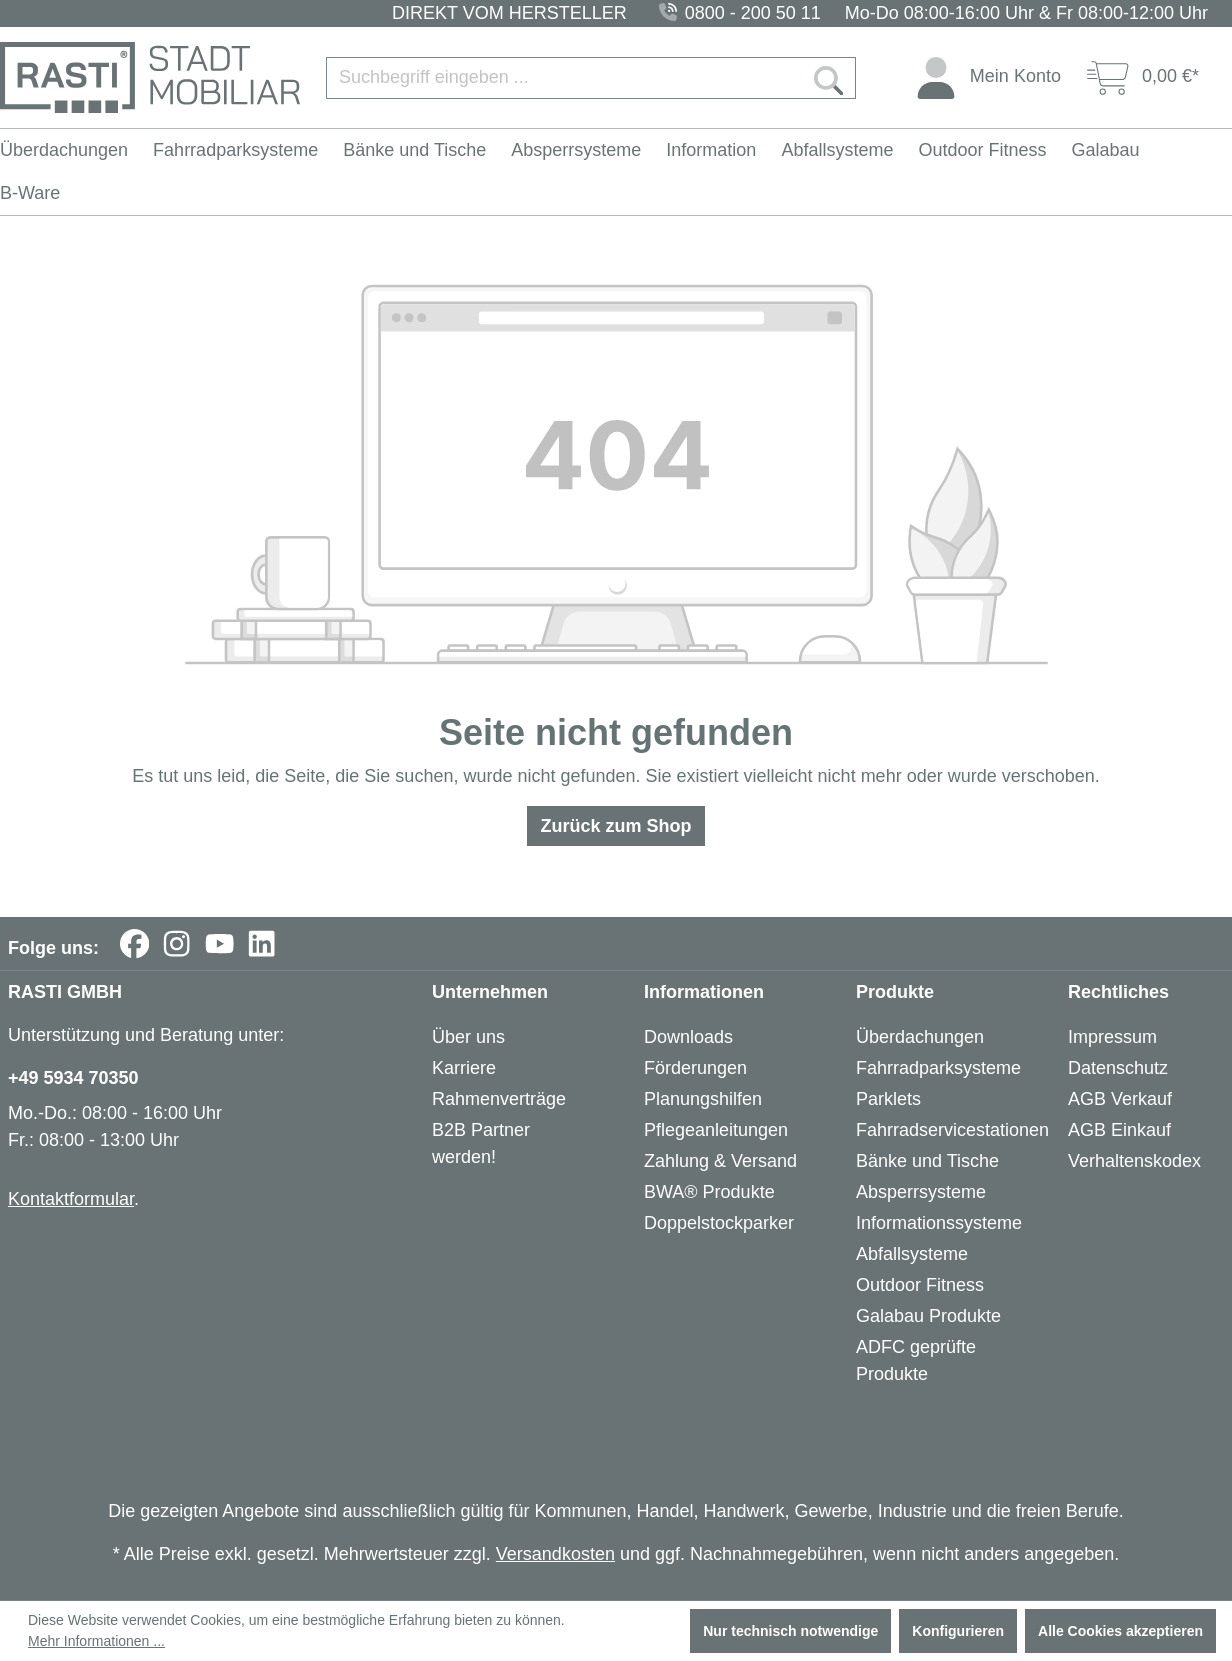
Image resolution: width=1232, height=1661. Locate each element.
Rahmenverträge (499, 1099)
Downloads (688, 1037)
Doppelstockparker (719, 1223)
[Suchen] (829, 78)
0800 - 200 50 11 (753, 13)
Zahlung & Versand (720, 1161)
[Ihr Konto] (988, 77)
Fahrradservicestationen (952, 1130)
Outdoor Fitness (920, 1285)
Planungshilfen (703, 1099)
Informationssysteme (939, 1223)
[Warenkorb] (1143, 77)
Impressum (1112, 1037)
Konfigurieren (958, 1631)
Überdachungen (920, 1037)
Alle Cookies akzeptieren (1120, 1631)
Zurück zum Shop (615, 826)
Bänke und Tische (927, 1161)
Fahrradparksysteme (938, 1068)
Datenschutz (1118, 1068)
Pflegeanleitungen (716, 1130)
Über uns (468, 1037)
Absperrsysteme (921, 1192)
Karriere (464, 1068)
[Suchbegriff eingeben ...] (564, 78)
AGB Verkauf (1120, 1099)
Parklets (888, 1099)
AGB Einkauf (1119, 1130)
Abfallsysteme (912, 1254)
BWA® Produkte (709, 1192)
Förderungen (695, 1068)
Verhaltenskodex (1134, 1161)
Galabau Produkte (928, 1316)
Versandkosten (555, 1554)
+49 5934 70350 (73, 1078)
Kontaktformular (71, 1199)
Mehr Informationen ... (96, 1641)
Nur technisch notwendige (790, 1631)
